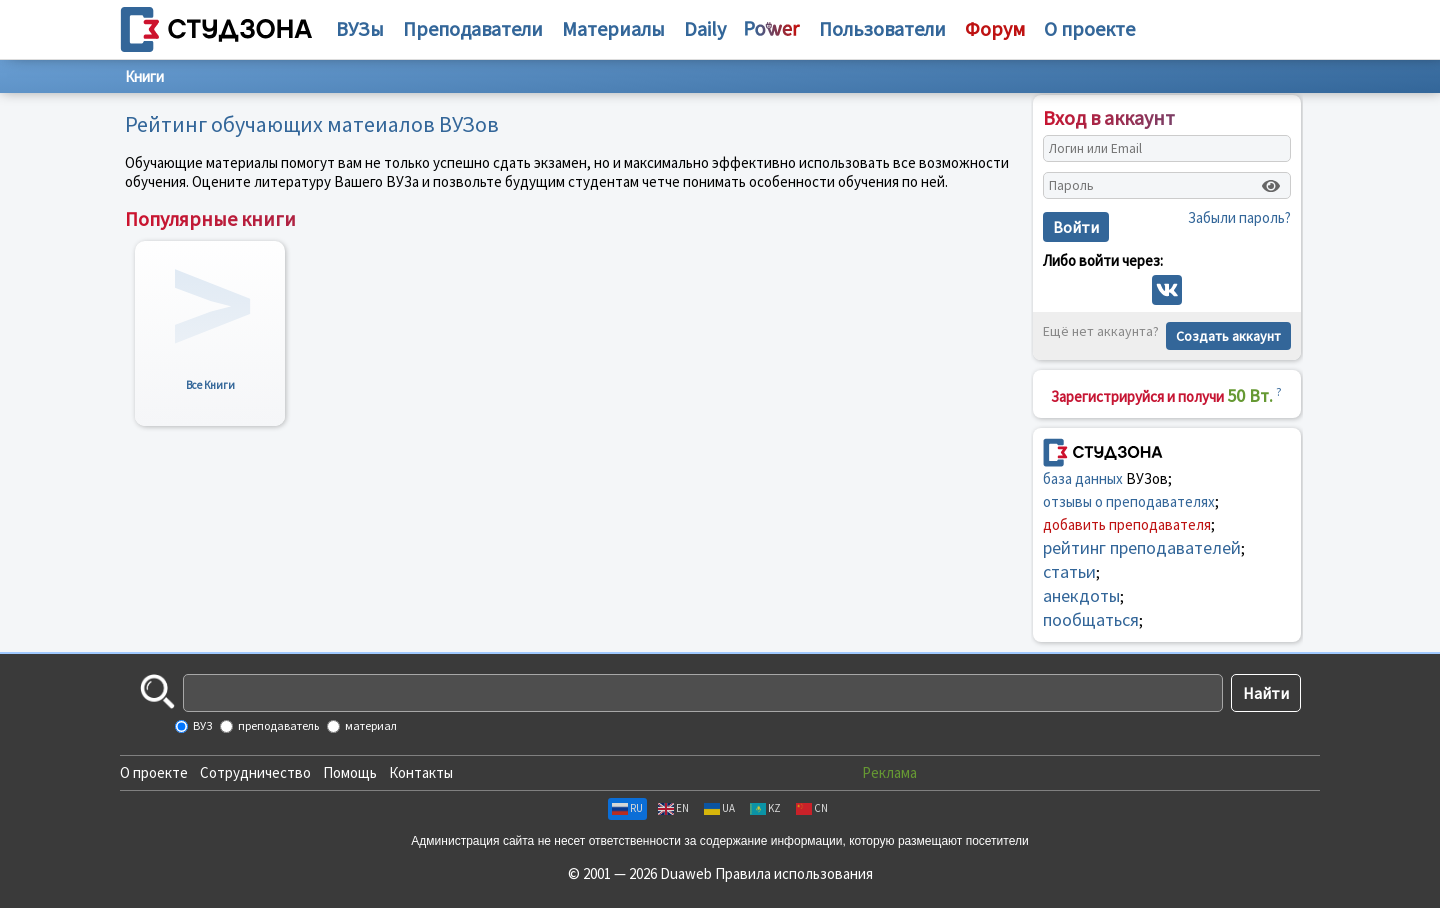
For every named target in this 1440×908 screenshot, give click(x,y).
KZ (765, 808)
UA (719, 808)
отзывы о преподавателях (1129, 501)
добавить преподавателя (1127, 524)
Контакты (421, 772)
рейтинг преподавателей (1142, 547)
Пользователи (882, 28)
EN (673, 808)
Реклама (889, 772)
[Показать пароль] (1271, 186)
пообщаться (1091, 619)
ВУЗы (360, 28)
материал (370, 725)
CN (812, 808)
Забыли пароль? (1239, 217)
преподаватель (277, 725)
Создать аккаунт (1228, 336)
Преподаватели (473, 28)
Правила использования (794, 873)
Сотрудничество (255, 772)
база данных (1083, 478)
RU (627, 808)
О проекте (154, 772)
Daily (705, 28)
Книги (144, 76)
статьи (1069, 571)
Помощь (350, 772)
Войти (1076, 227)
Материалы (613, 28)
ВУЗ (201, 725)
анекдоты (1081, 595)
